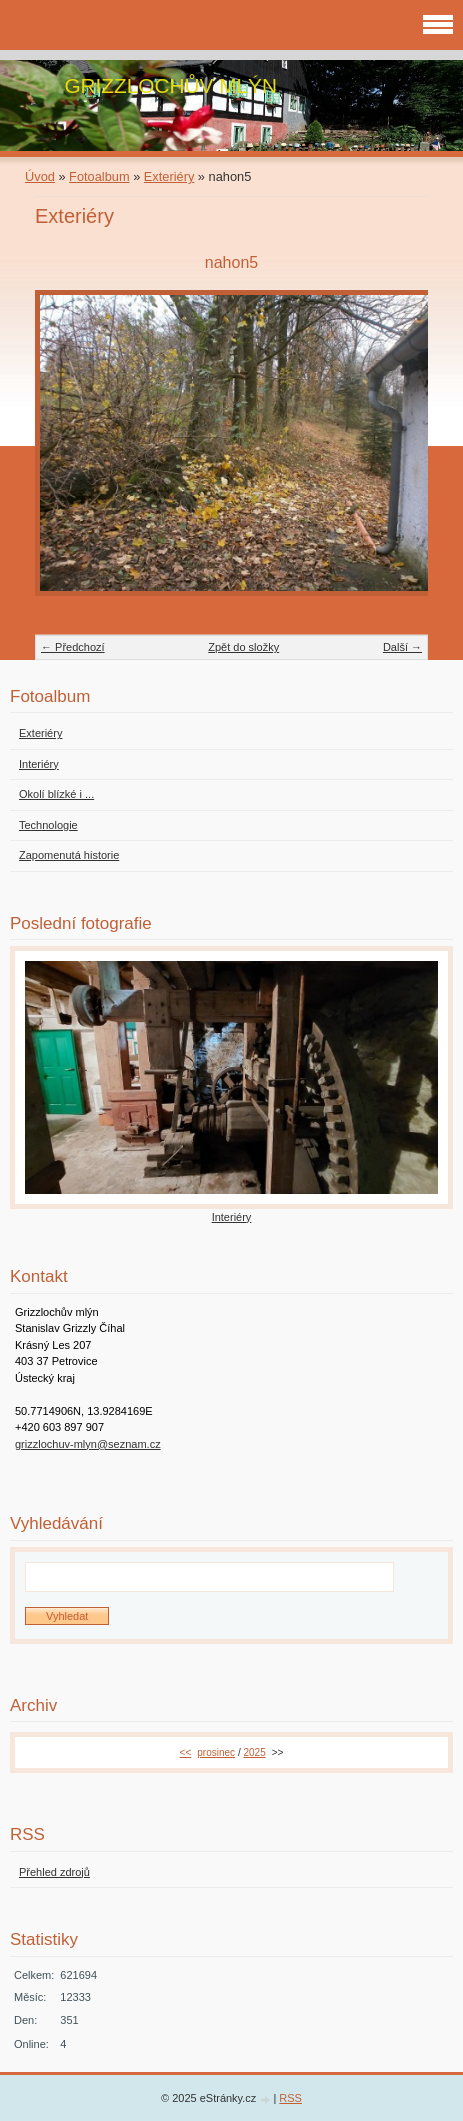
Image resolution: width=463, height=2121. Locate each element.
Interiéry (232, 1217)
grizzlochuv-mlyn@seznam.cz (88, 1444)
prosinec (216, 1752)
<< (186, 1752)
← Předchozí (73, 647)
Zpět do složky (243, 647)
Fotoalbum (99, 176)
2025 (254, 1752)
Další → (402, 647)
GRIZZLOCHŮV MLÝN (170, 85)
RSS (290, 2098)
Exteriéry (169, 176)
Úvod (40, 176)
